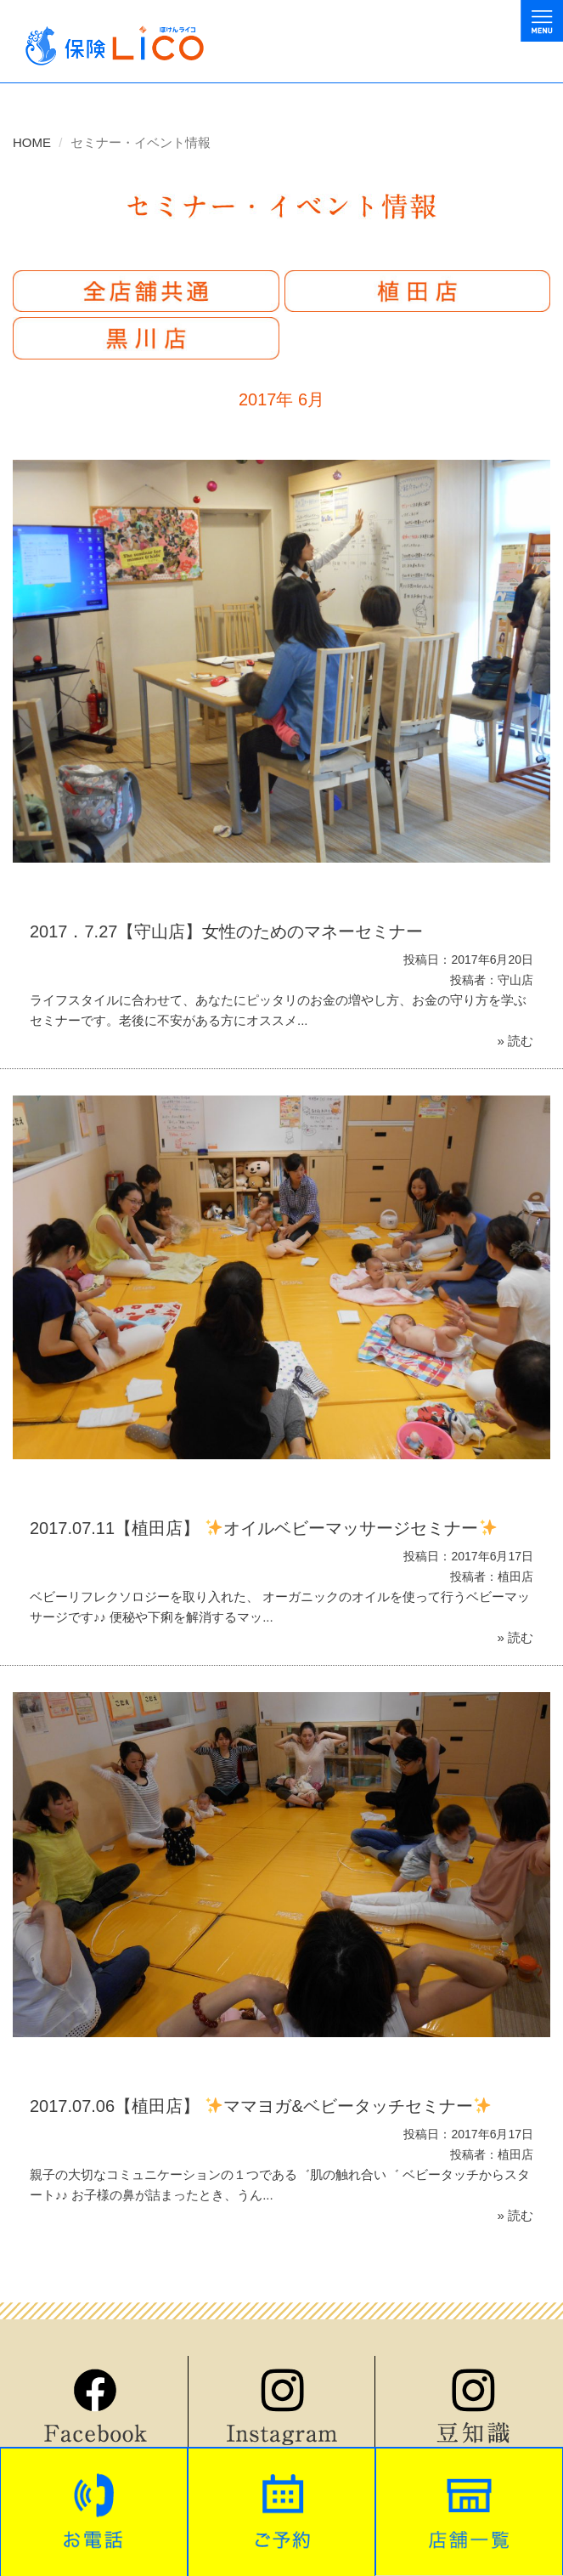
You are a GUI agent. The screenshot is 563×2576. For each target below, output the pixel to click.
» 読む (515, 1040)
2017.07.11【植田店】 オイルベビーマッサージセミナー (263, 1528)
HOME (32, 142)
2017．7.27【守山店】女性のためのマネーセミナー (226, 931)
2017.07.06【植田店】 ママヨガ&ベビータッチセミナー (260, 2106)
